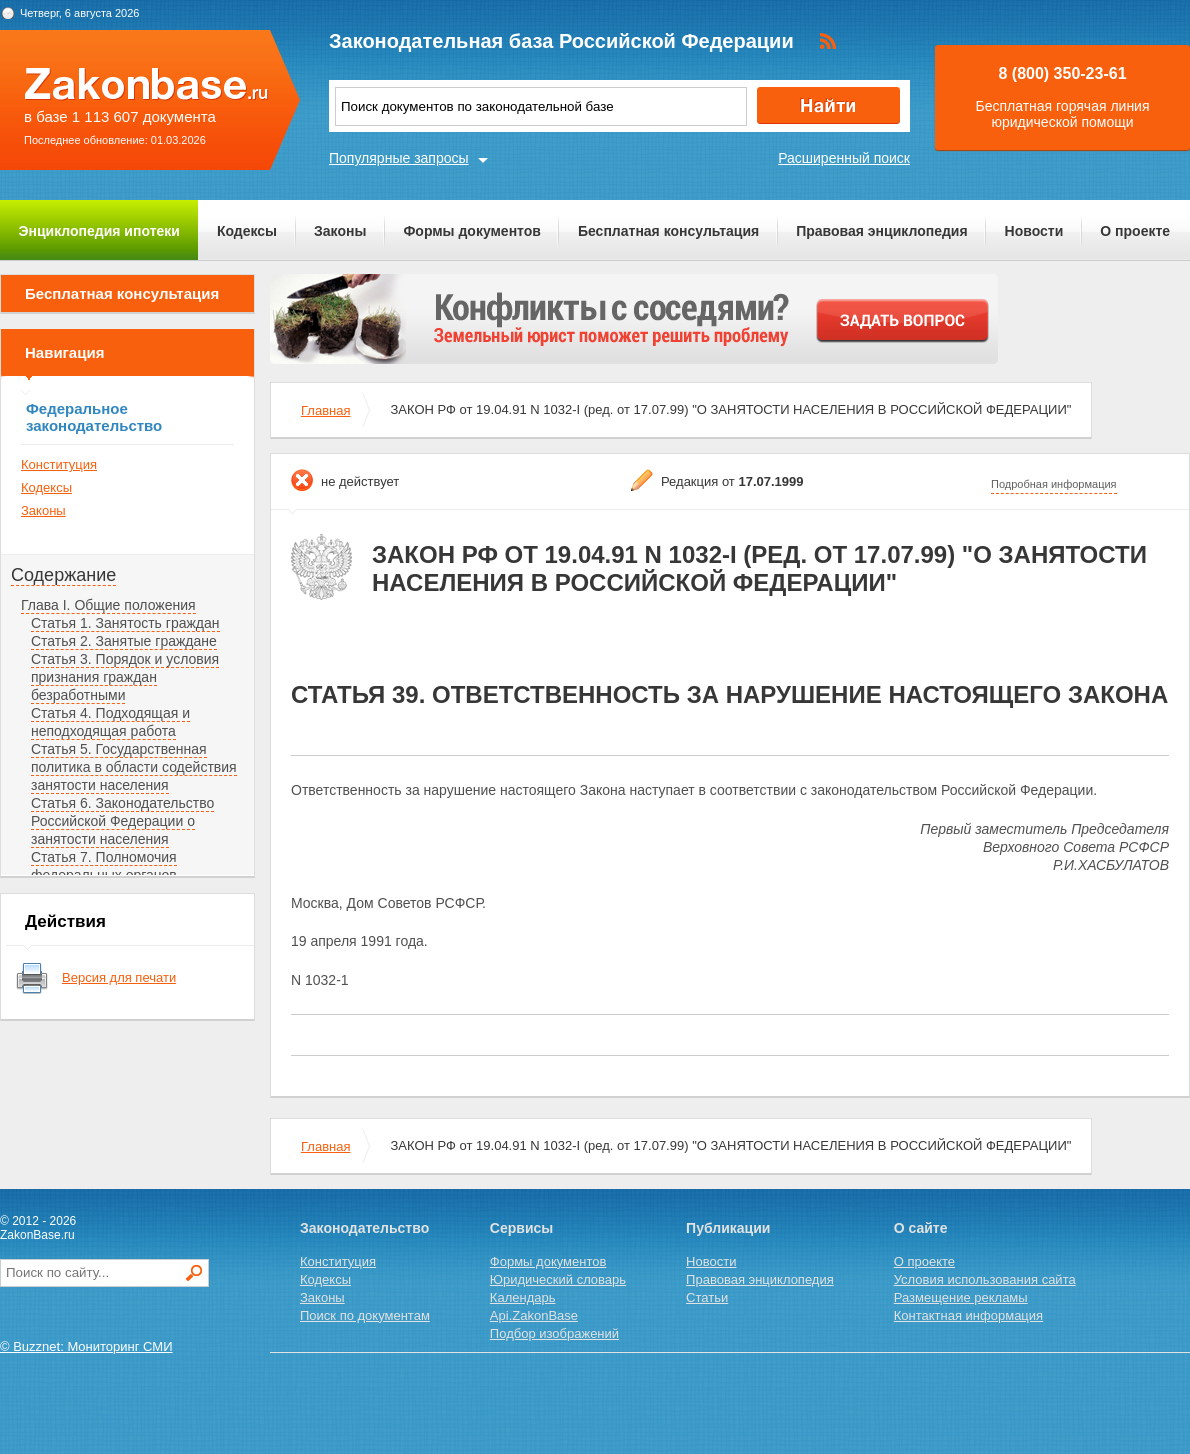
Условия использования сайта (985, 1279)
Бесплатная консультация (668, 231)
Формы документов (472, 231)
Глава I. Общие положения (108, 605)
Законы (340, 231)
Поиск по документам (365, 1315)
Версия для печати (119, 977)
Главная (325, 410)
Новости (1034, 231)
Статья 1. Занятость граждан (125, 623)
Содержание (63, 575)
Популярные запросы (399, 158)
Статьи (707, 1297)
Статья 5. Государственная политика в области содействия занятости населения (134, 767)
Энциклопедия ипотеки (99, 231)
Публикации (728, 1228)
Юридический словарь (558, 1279)
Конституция (59, 464)
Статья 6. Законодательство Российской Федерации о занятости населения (122, 821)
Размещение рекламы (961, 1297)
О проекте (1135, 231)
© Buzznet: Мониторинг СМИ (86, 1346)
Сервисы (521, 1228)
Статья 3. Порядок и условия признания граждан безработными (125, 677)
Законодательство (364, 1228)
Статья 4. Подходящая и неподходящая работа (110, 722)
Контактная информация (968, 1315)
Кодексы (247, 231)
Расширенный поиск (844, 158)
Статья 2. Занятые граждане (124, 641)
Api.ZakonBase (534, 1315)
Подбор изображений (554, 1333)
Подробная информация (1054, 484)
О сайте (921, 1228)
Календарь (523, 1297)
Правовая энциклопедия (881, 231)
